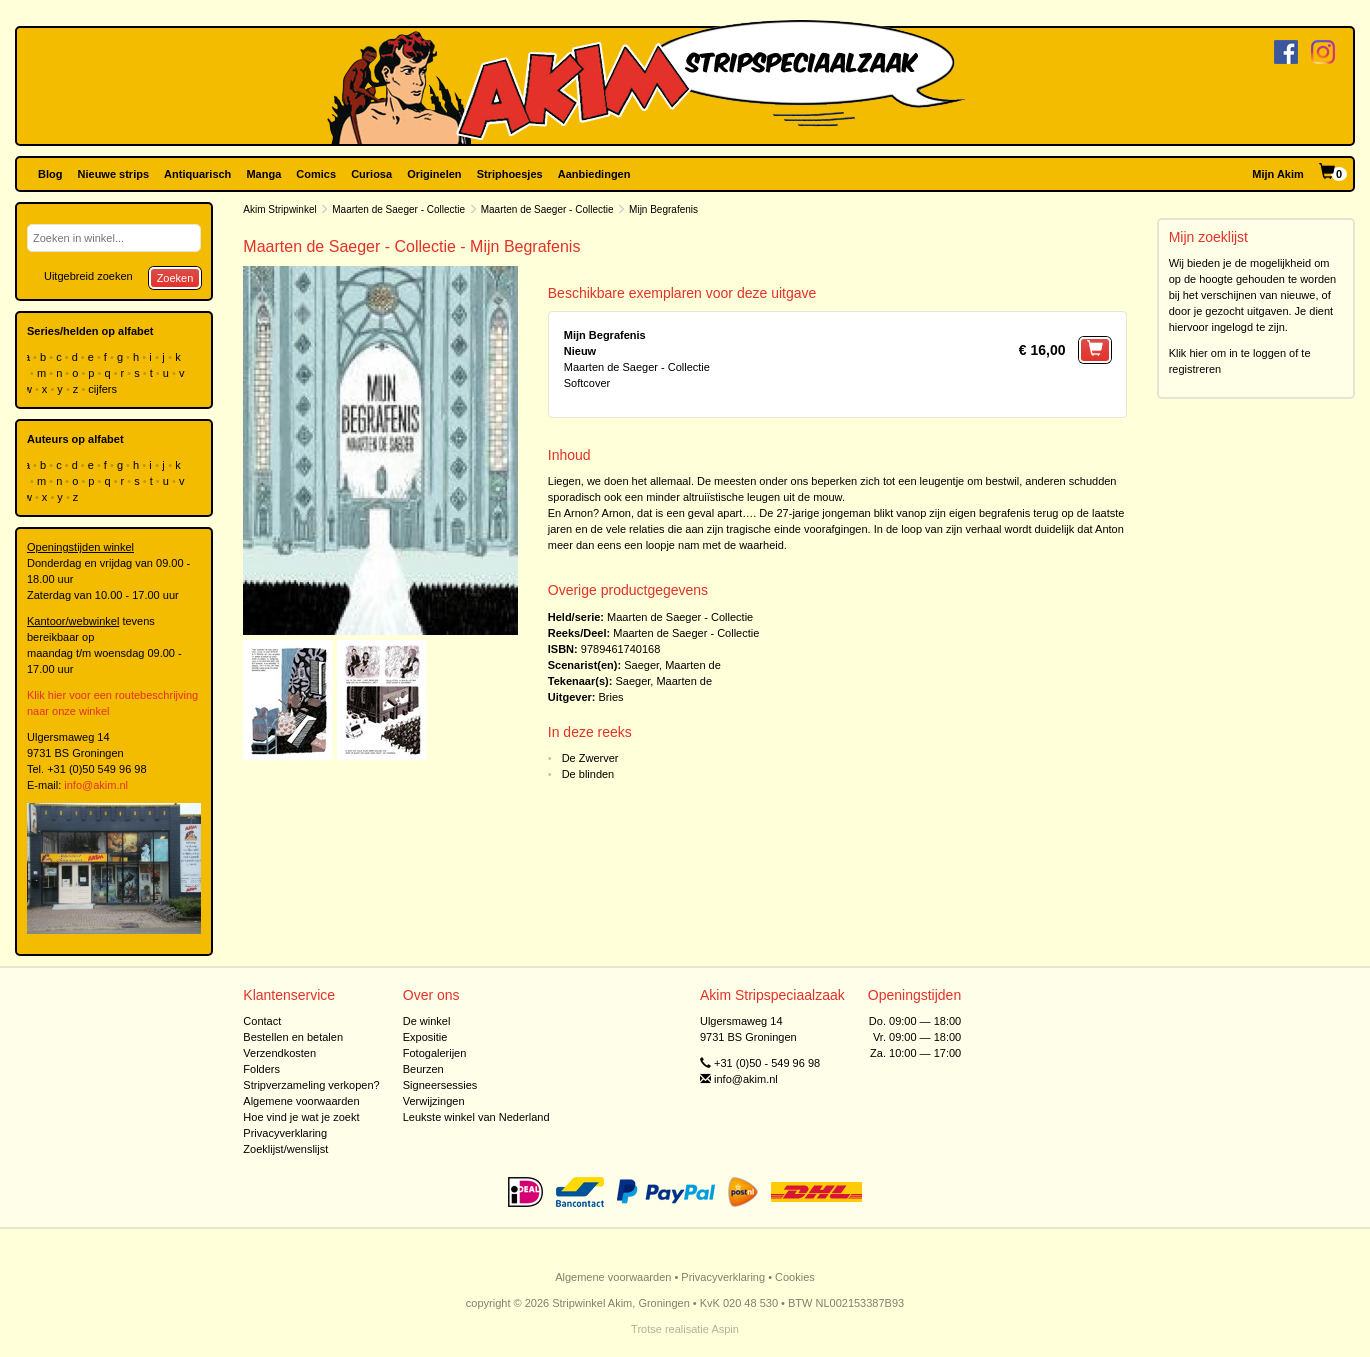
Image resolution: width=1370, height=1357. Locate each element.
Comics (316, 174)
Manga (263, 174)
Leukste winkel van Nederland (476, 1117)
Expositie (425, 1037)
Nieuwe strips (114, 174)
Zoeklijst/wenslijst (285, 1149)
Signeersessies (440, 1085)
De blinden (588, 774)
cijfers (104, 389)
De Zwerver (590, 758)
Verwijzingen (434, 1101)
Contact (262, 1021)
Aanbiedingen (594, 174)
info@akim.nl (96, 785)
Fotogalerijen (435, 1053)
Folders (261, 1069)
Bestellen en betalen (293, 1037)
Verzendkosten (279, 1053)
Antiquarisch (197, 174)
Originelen (434, 174)
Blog (50, 174)
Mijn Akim (1278, 174)
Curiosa (371, 174)
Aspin (725, 1329)
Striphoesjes (510, 174)
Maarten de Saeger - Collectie (398, 209)
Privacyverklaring (285, 1133)
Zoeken (175, 278)
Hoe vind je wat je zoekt (301, 1117)
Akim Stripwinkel (279, 209)
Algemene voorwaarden (301, 1101)
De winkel (427, 1021)
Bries (611, 697)
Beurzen (423, 1069)
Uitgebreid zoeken (88, 276)
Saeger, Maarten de (672, 665)
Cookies (795, 1277)
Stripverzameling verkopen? (311, 1085)
